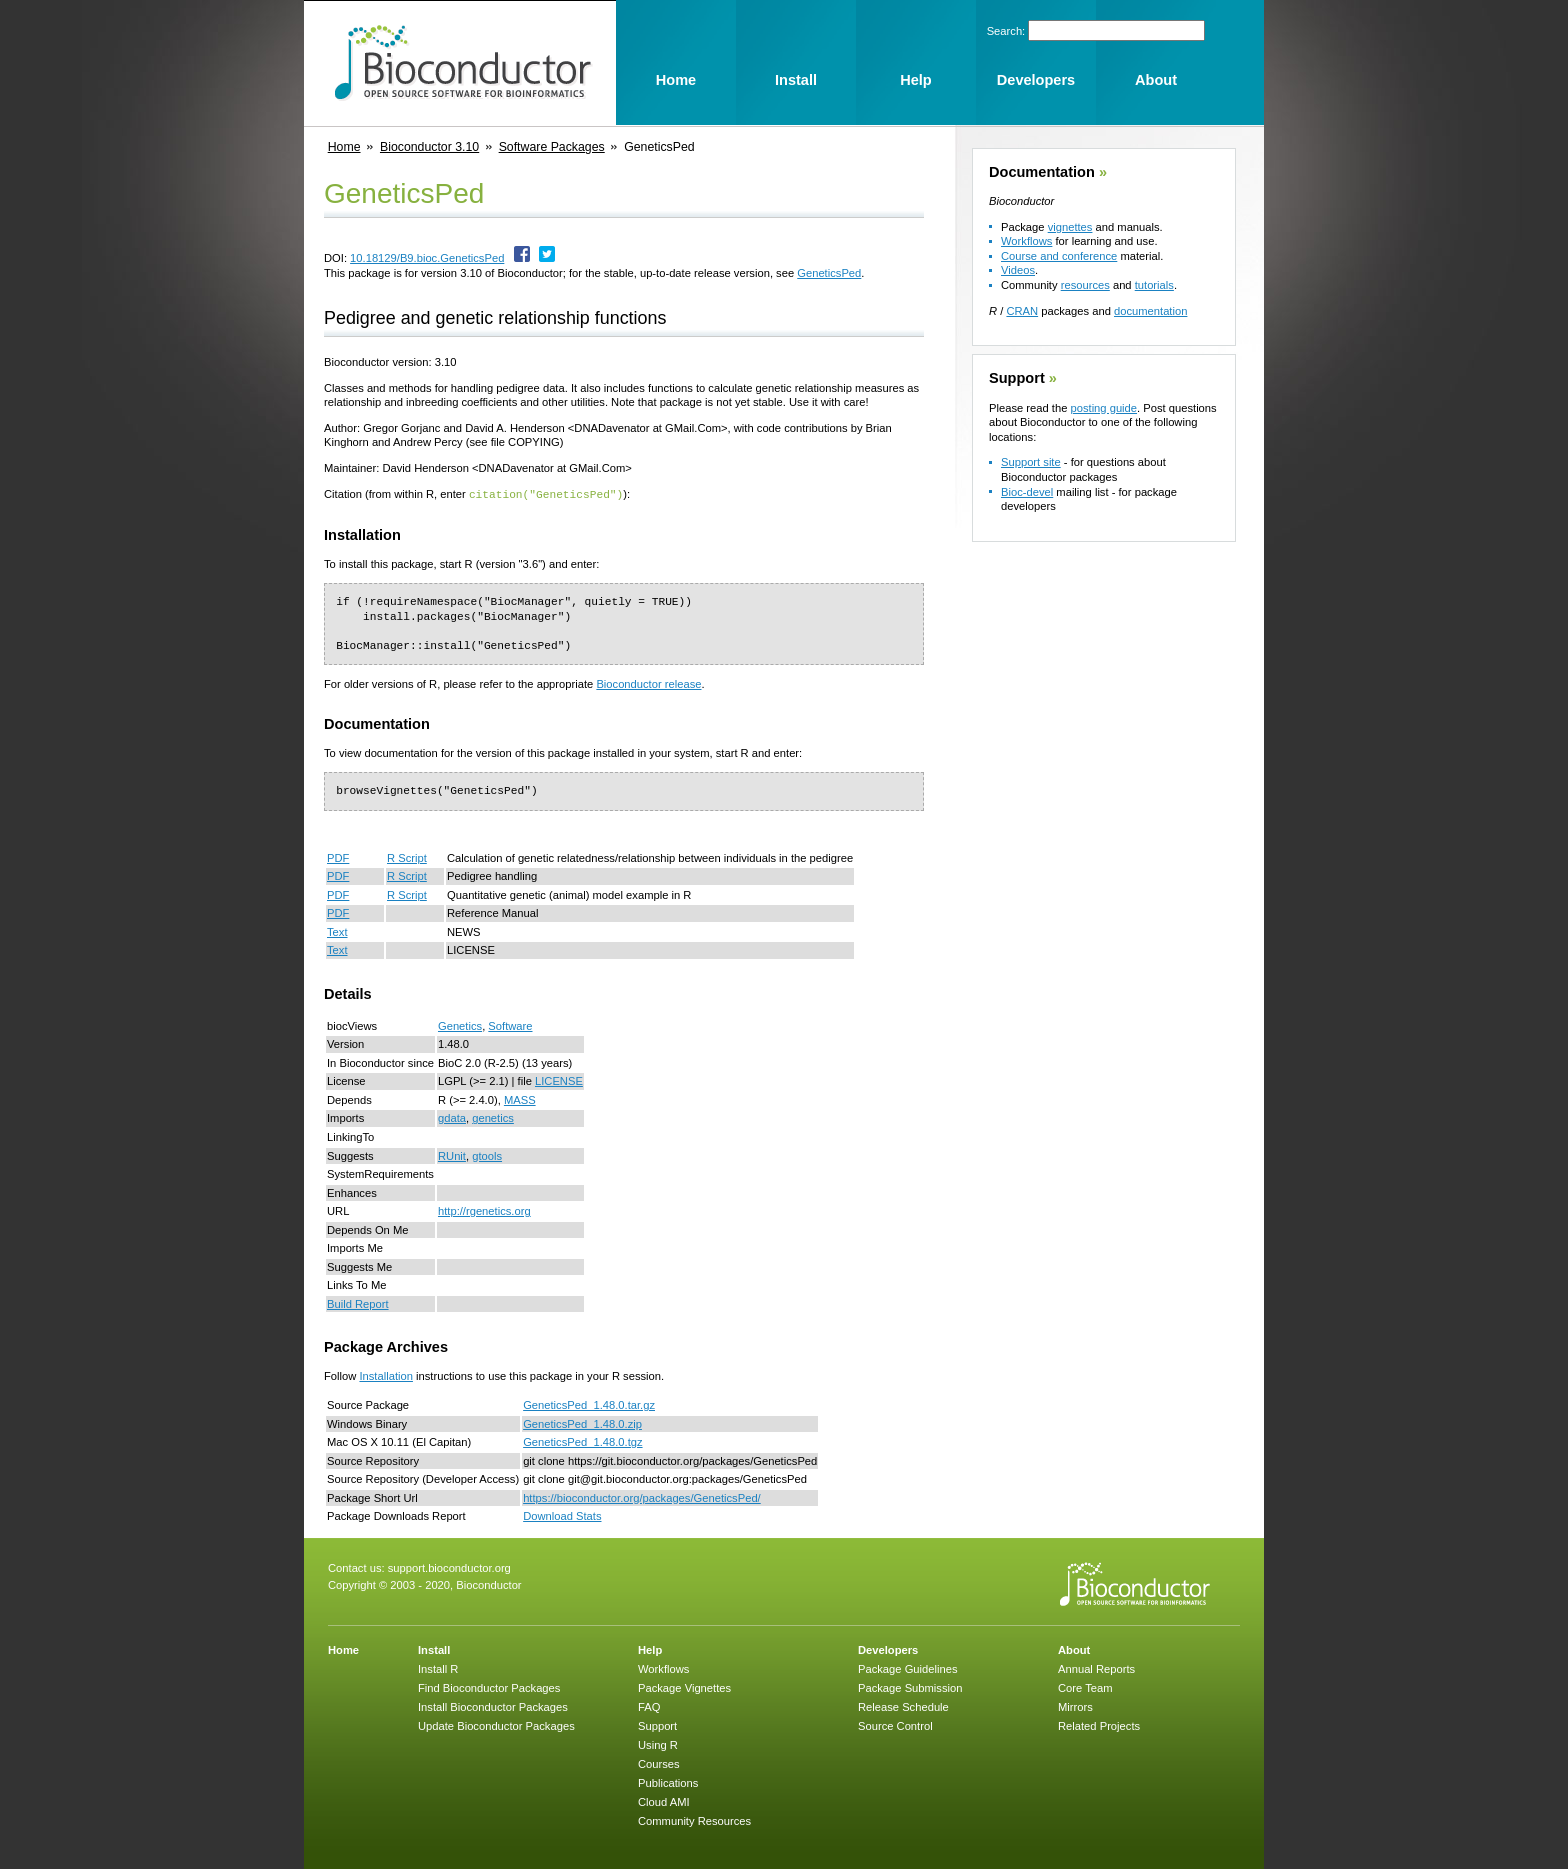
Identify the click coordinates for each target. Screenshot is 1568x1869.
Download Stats (562, 1515)
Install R (438, 1668)
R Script (407, 857)
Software (510, 1025)
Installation (386, 1375)
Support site (1031, 462)
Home (344, 147)
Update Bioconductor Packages (496, 1725)
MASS (520, 1099)
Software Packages (552, 147)
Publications (668, 1782)
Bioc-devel (1027, 492)
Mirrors (1075, 1706)
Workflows (1026, 241)
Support (1017, 378)
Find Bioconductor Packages (489, 1687)
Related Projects (1099, 1725)
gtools (487, 1155)
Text (337, 931)
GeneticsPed (829, 273)
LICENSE (559, 1080)
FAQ (649, 1706)
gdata (452, 1117)
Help (650, 1649)
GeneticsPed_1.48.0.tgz (582, 1441)
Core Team (1085, 1687)
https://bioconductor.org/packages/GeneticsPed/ (642, 1497)
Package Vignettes (684, 1687)
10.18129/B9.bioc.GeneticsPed (427, 258)
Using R (658, 1744)
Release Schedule (903, 1706)
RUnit (452, 1155)
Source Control (895, 1725)
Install (434, 1649)
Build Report (358, 1303)
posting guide (1103, 408)
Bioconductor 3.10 (429, 147)
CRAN (1022, 311)
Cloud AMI (664, 1801)
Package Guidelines (908, 1668)
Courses (659, 1763)
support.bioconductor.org (449, 1567)
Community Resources (694, 1820)
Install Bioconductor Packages (493, 1706)
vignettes (1070, 227)
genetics (493, 1117)
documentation (1150, 311)
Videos (1018, 270)
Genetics (460, 1025)
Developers (888, 1649)
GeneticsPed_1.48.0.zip (582, 1423)
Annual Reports (1096, 1668)
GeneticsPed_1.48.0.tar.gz (589, 1404)
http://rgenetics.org (484, 1210)
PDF (338, 857)
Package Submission (910, 1687)
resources (1085, 285)
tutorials (1154, 285)
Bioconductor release (648, 683)
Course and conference (1059, 256)
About (1074, 1649)
